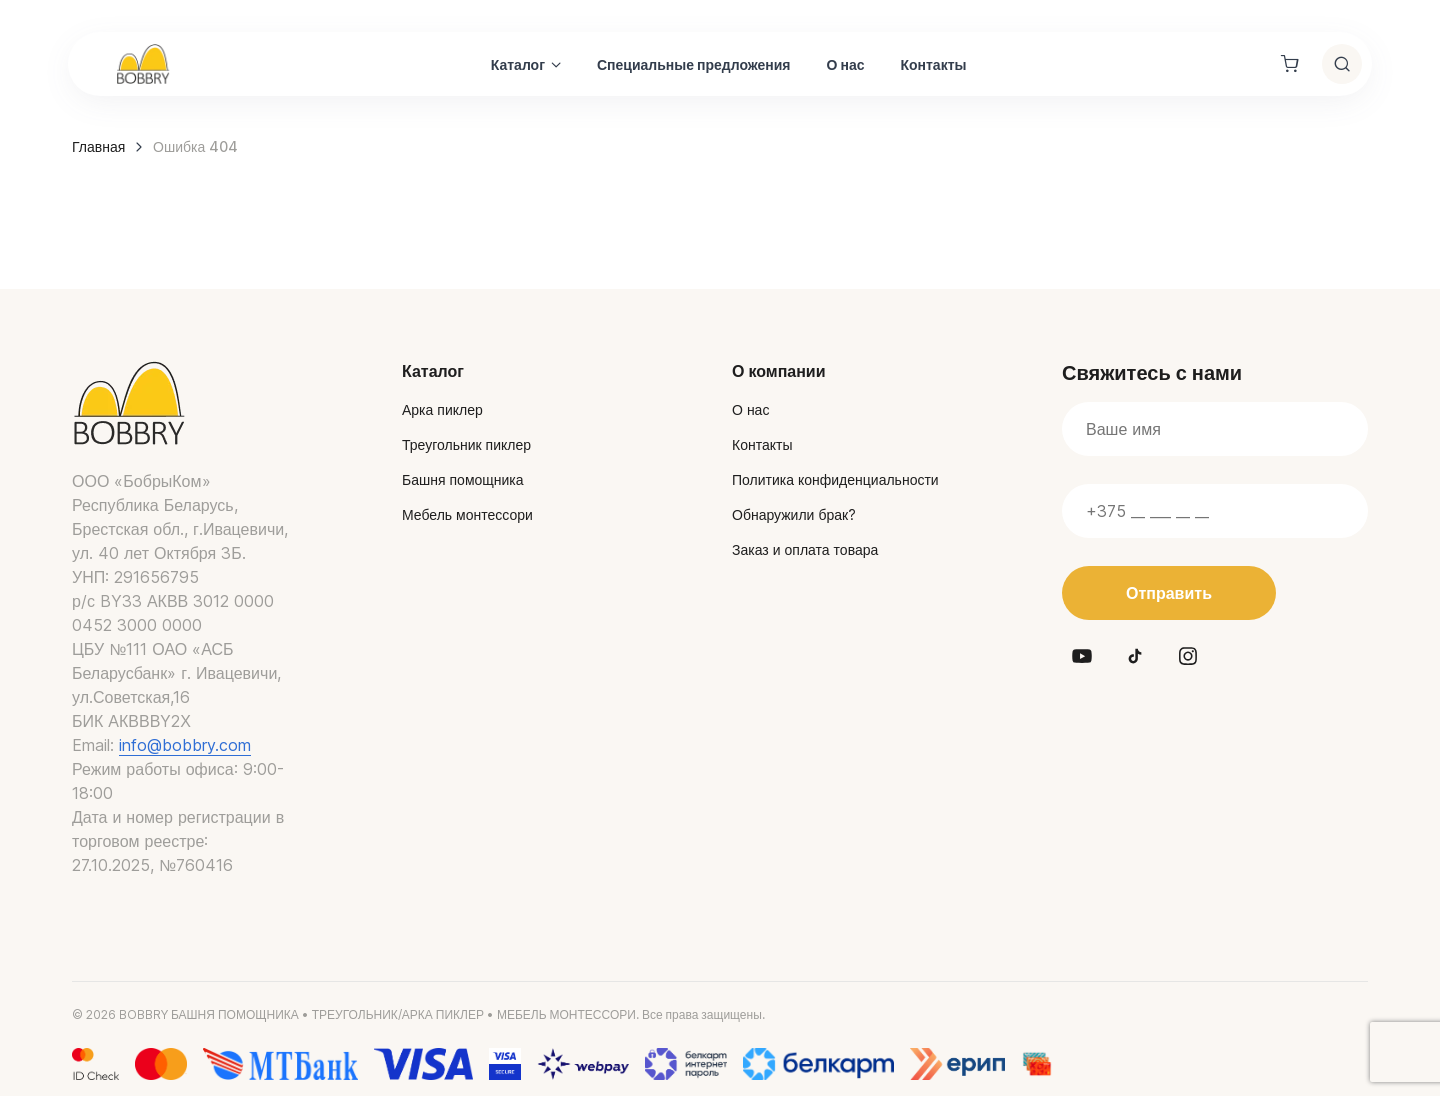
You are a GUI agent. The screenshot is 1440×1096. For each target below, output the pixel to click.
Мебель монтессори (467, 514)
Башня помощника (463, 479)
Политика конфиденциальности (835, 479)
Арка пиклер (442, 409)
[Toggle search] (1342, 64)
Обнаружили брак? (794, 514)
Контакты (933, 64)
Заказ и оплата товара (805, 549)
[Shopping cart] (1290, 64)
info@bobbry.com (185, 745)
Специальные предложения (694, 64)
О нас (846, 64)
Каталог (518, 64)
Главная (98, 146)
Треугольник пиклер (466, 444)
